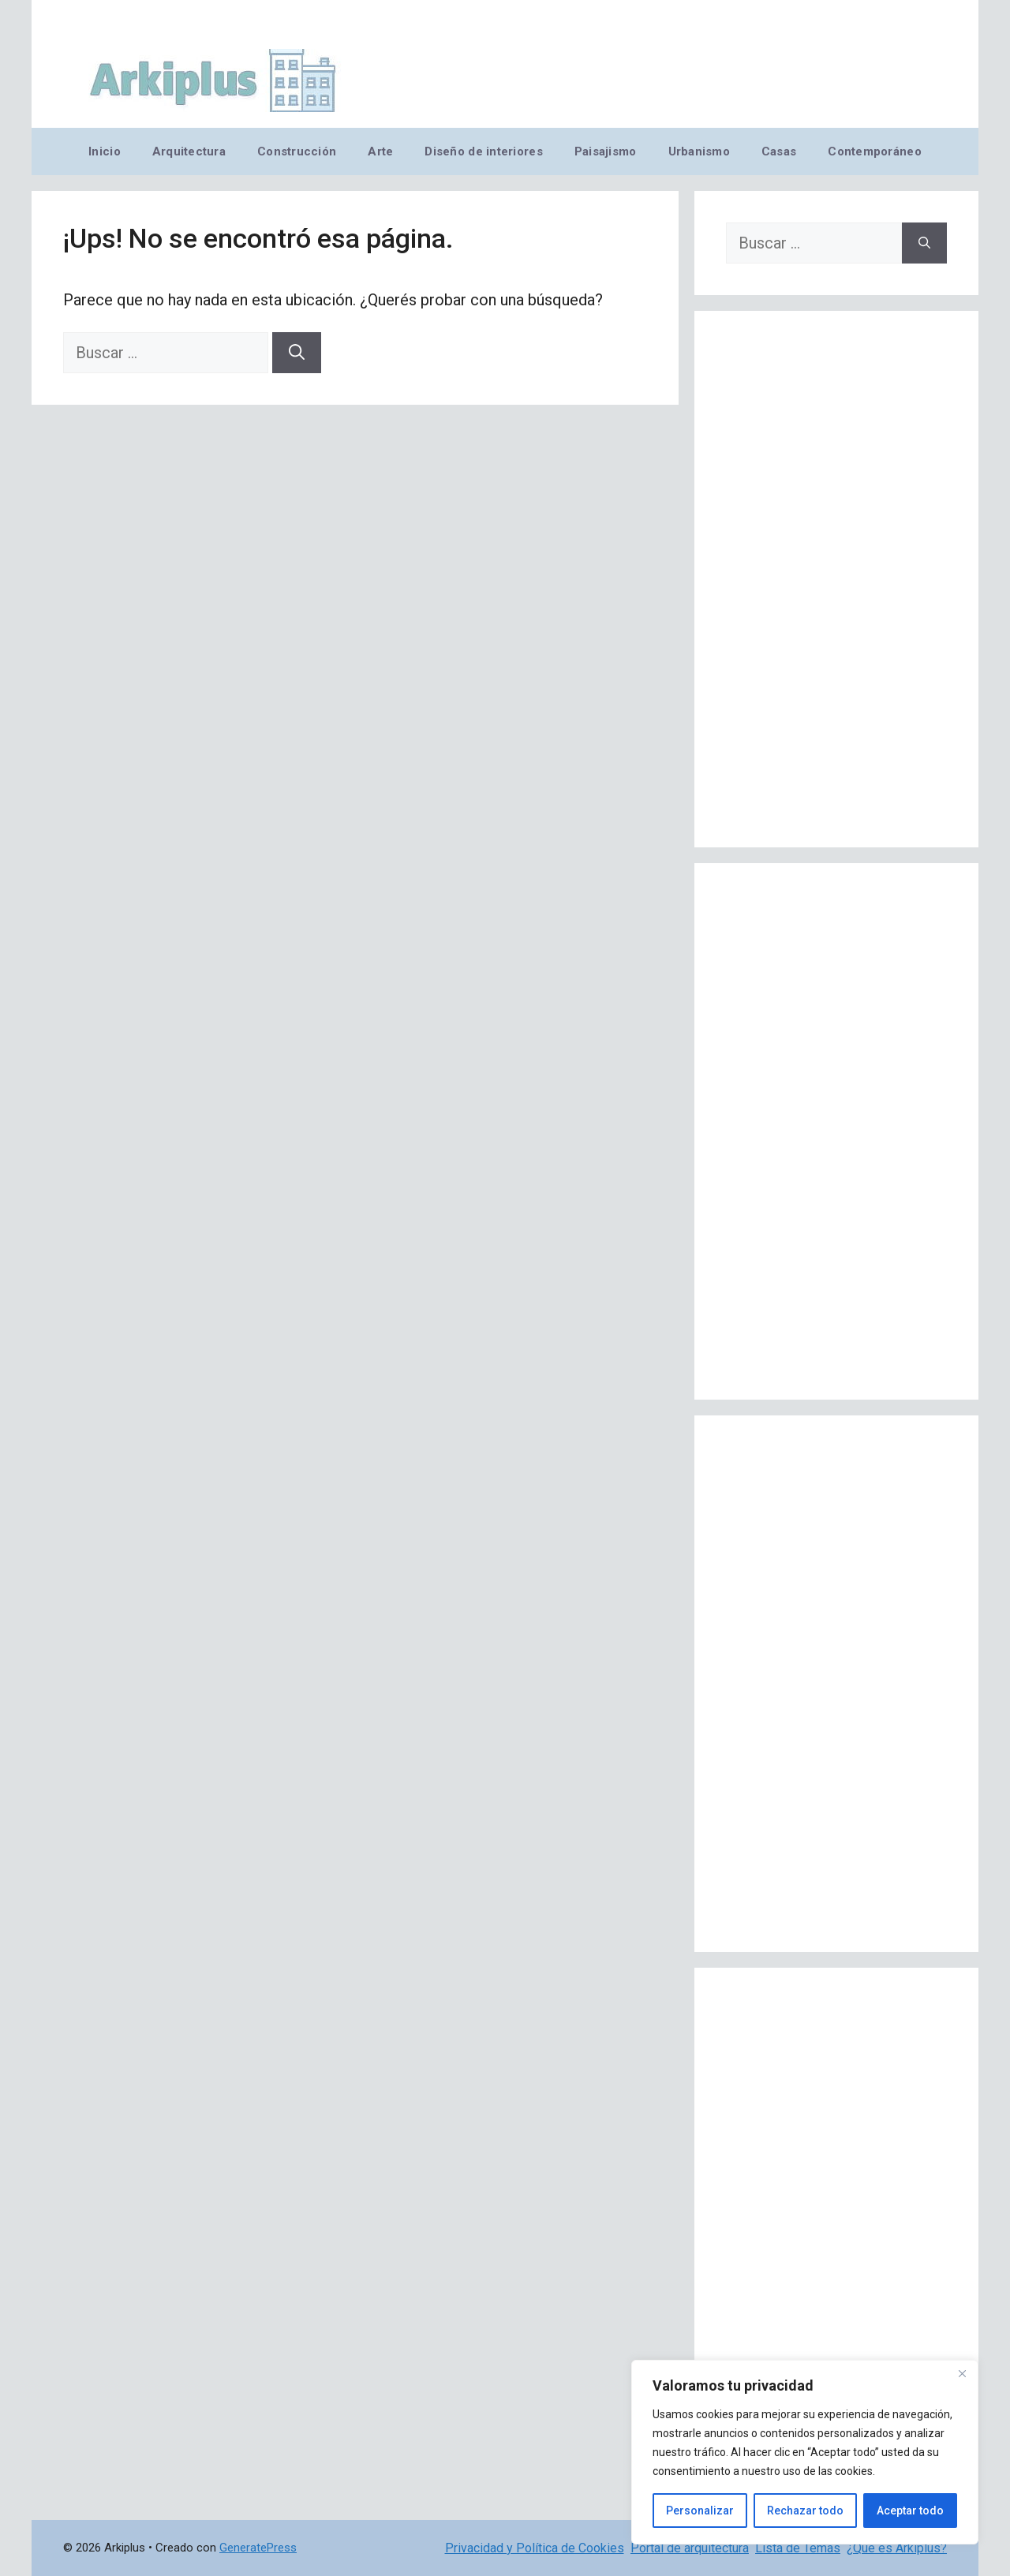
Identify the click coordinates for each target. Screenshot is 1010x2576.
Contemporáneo (875, 151)
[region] (804, 2452)
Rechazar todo (805, 2510)
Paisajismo (605, 151)
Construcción (296, 151)
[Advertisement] (836, 579)
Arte (380, 151)
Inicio (104, 151)
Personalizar (700, 2510)
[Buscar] (296, 352)
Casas (778, 151)
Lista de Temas (797, 2547)
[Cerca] (961, 2373)
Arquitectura (189, 151)
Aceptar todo (910, 2510)
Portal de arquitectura (689, 2547)
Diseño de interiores (483, 151)
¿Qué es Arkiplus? (897, 2547)
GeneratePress (258, 2547)
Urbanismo (699, 151)
